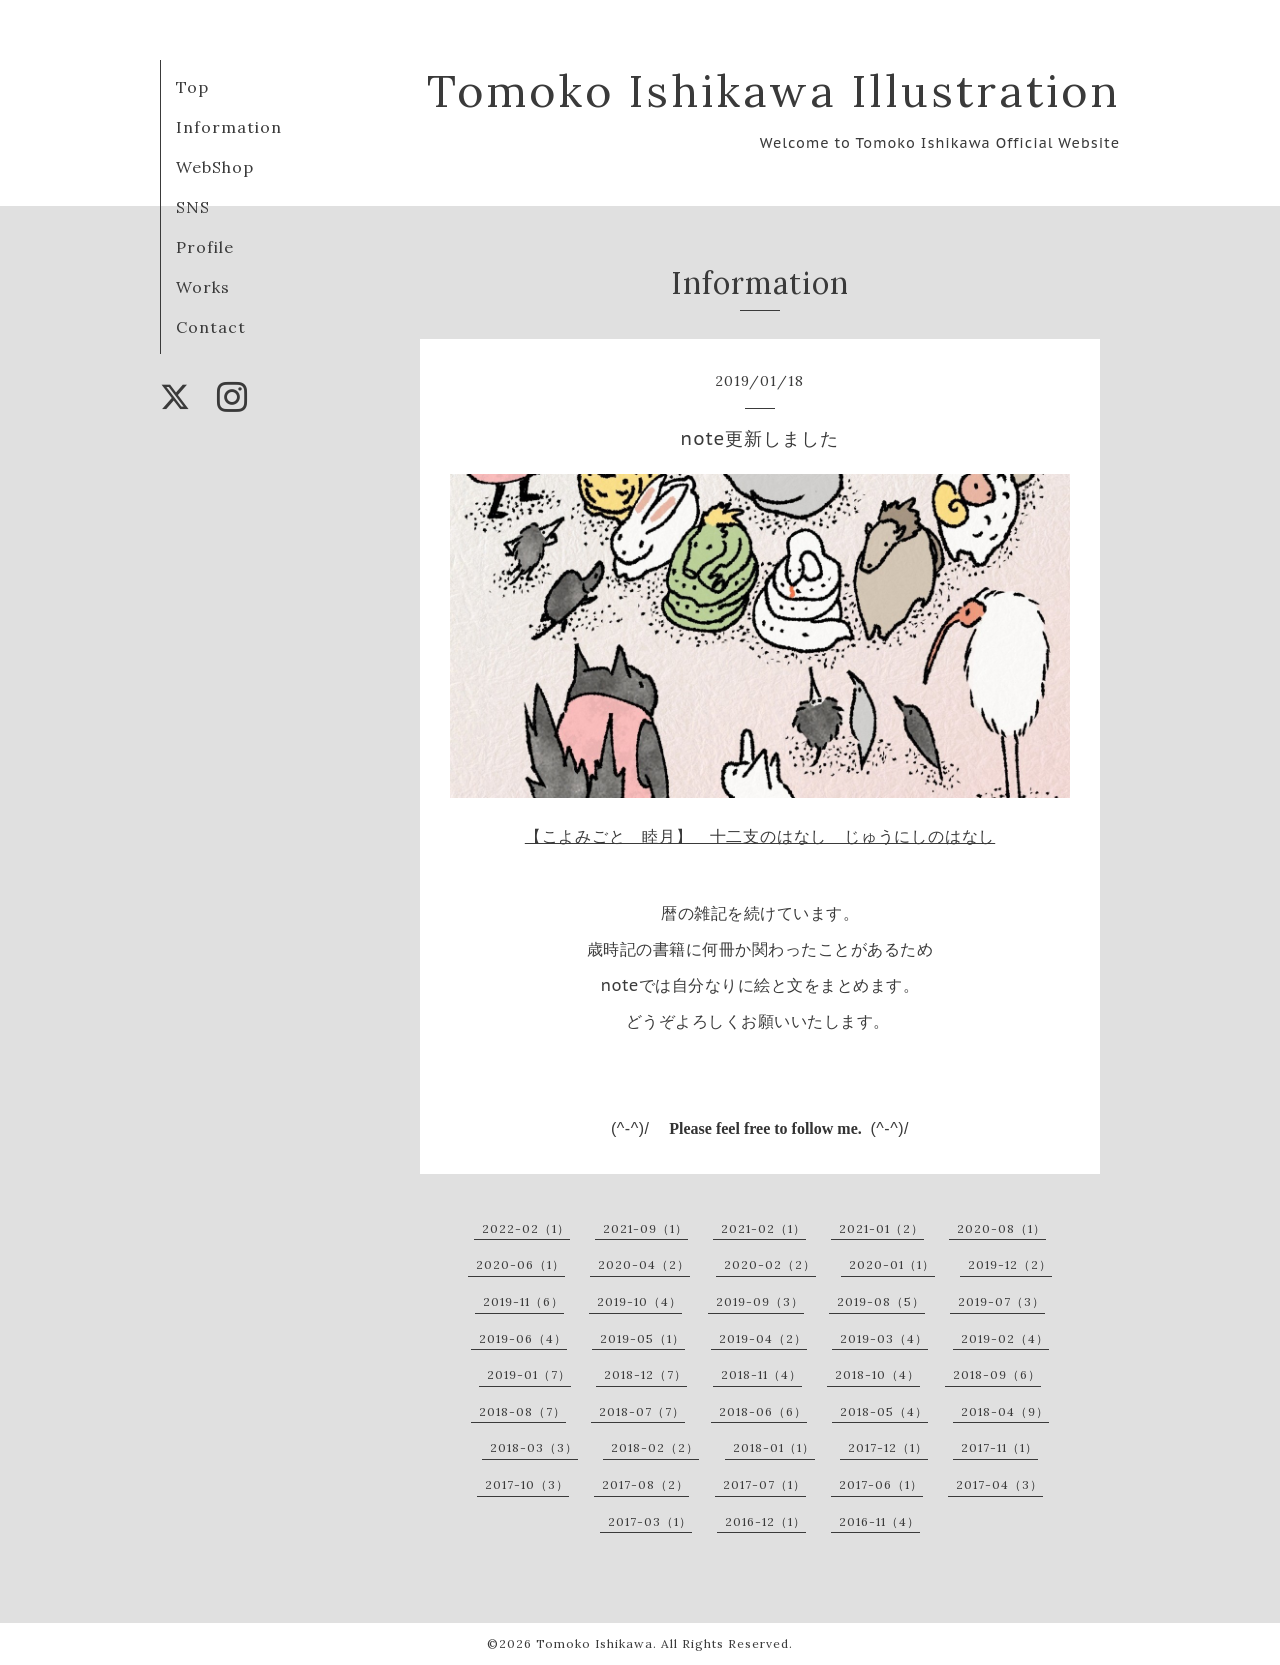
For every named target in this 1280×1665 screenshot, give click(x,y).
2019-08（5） (881, 1301)
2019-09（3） (760, 1301)
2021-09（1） (645, 1228)
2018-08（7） (522, 1411)
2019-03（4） (884, 1338)
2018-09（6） (997, 1374)
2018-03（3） (534, 1447)
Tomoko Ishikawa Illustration (773, 90)
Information (229, 127)
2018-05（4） (884, 1411)
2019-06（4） (523, 1338)
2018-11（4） (761, 1374)
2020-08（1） (1001, 1228)
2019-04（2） (763, 1338)
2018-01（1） (774, 1447)
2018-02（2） (655, 1447)
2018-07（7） (642, 1411)
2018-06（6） (763, 1411)
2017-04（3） (999, 1484)
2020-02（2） (770, 1264)
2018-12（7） (645, 1374)
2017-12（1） (888, 1447)
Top (192, 87)
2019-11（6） (523, 1301)
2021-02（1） (763, 1228)
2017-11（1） (999, 1447)
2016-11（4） (879, 1521)
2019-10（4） (639, 1301)
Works (203, 287)
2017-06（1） (881, 1484)
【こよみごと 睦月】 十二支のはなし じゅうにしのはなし (760, 836)
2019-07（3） (1001, 1301)
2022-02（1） (526, 1228)
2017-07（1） (764, 1484)
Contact (211, 327)
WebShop (215, 167)
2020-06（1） (520, 1264)
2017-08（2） (645, 1484)
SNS (193, 207)
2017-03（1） (650, 1521)
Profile (205, 247)
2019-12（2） (1010, 1264)
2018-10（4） (877, 1374)
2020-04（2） (644, 1264)
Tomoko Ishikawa (594, 1643)
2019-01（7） (529, 1374)
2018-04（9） (1005, 1411)
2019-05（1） (642, 1338)
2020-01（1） (892, 1264)
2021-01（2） (881, 1228)
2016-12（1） (765, 1521)
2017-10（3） (527, 1484)
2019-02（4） (1005, 1338)
